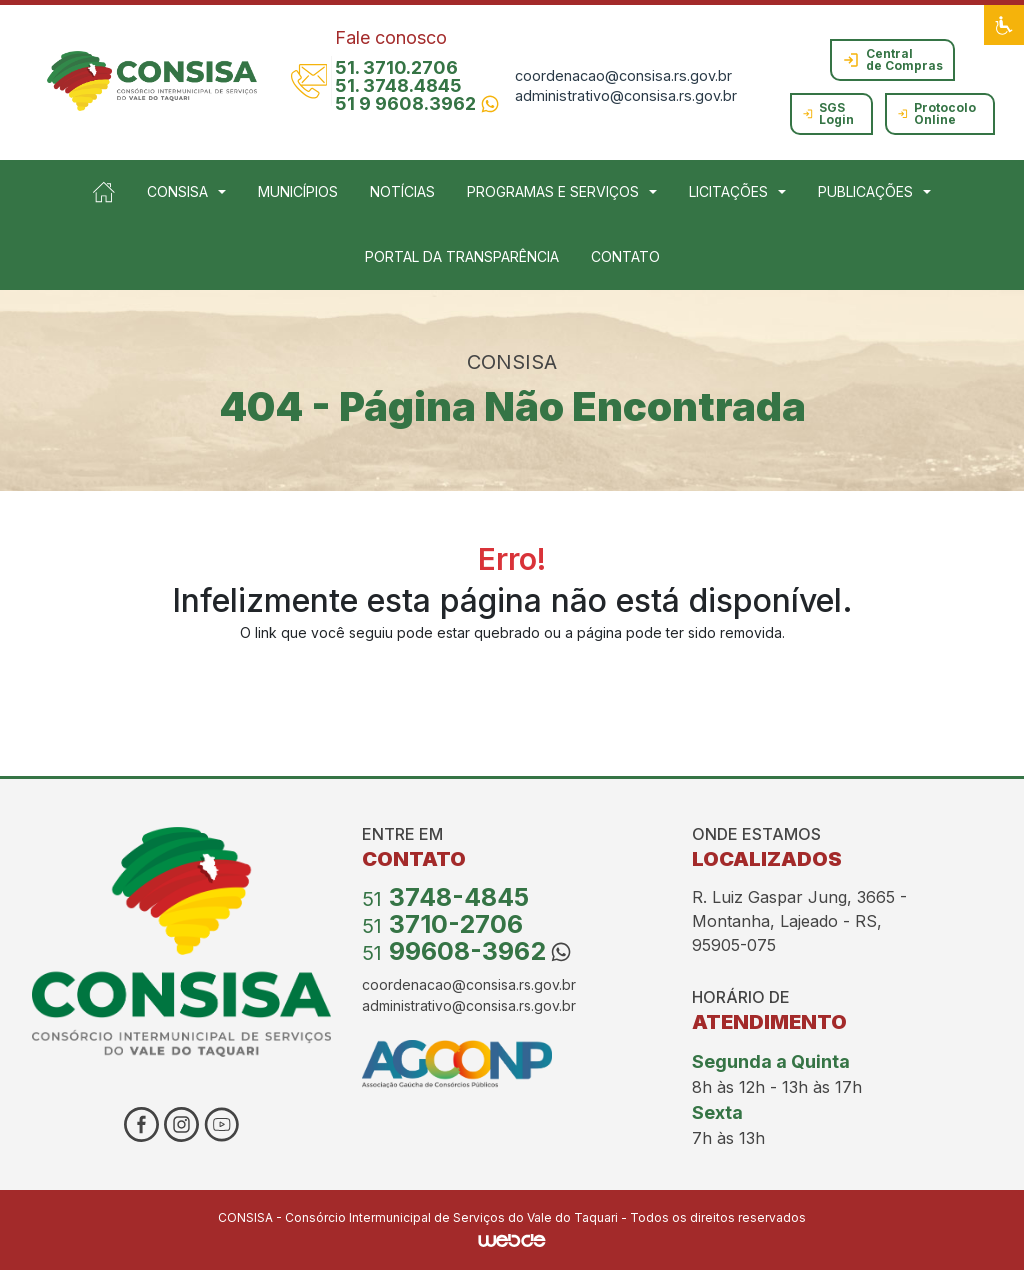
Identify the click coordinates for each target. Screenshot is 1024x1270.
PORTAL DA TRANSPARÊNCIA (462, 256)
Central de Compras (892, 59)
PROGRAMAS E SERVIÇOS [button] (553, 191)
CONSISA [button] (177, 191)
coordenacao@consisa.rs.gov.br (623, 75)
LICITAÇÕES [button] (728, 191)
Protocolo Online (937, 113)
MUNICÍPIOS (298, 191)
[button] (1004, 25)
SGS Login (828, 113)
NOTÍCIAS (402, 191)
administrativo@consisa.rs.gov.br (626, 95)
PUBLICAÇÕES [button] (865, 191)
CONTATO (625, 256)
